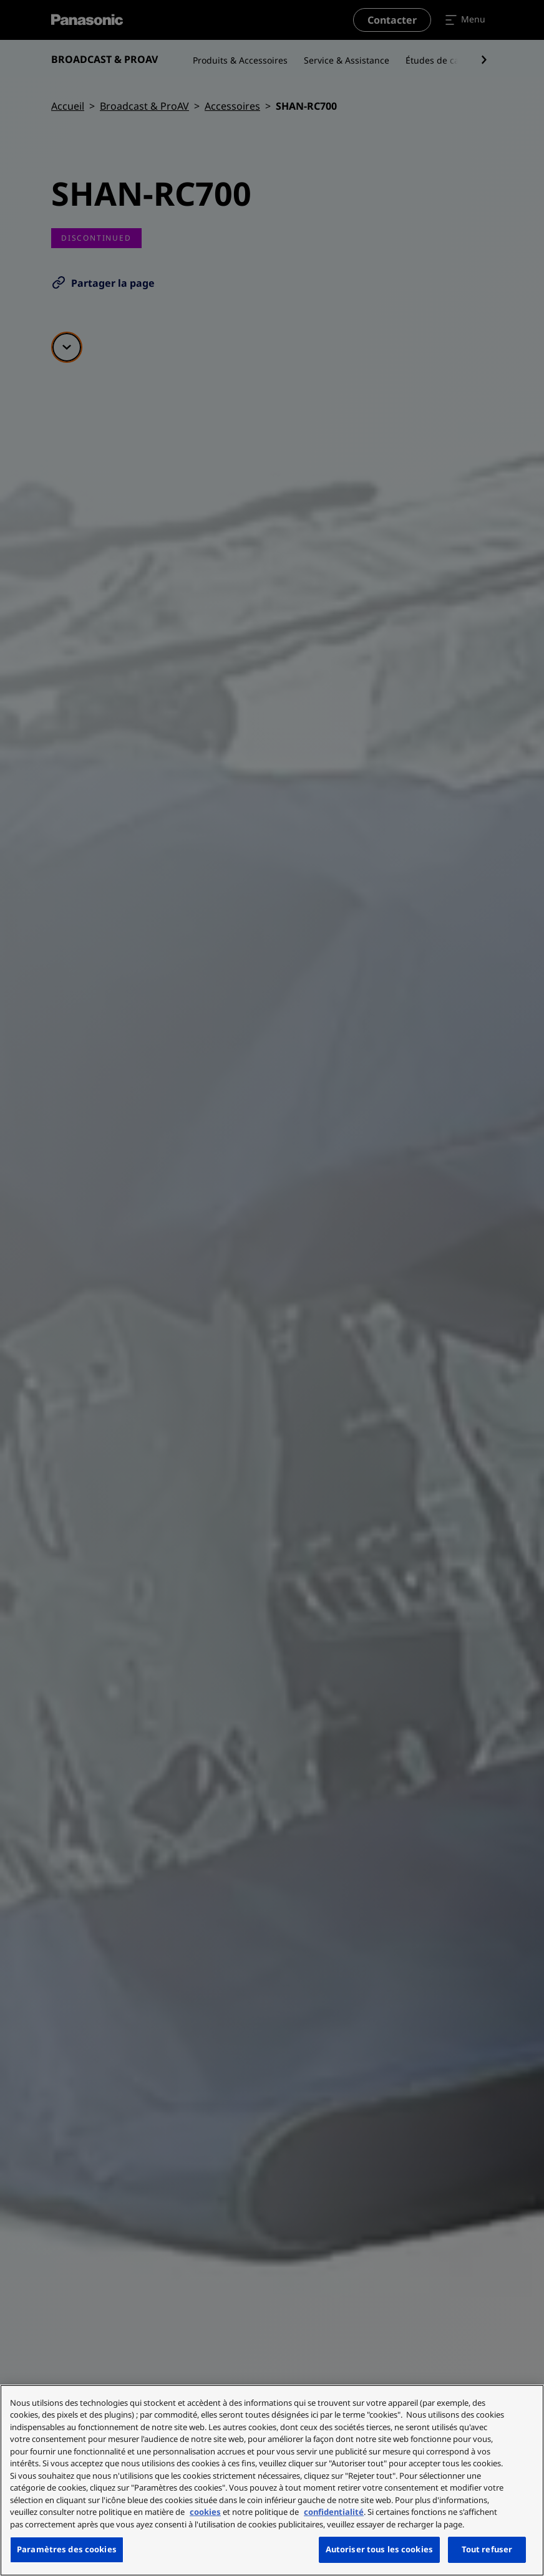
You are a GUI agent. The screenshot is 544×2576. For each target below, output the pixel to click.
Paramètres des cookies (67, 2549)
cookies (205, 2511)
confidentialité (334, 2511)
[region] (272, 2480)
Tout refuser (487, 2549)
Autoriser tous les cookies (379, 2549)
